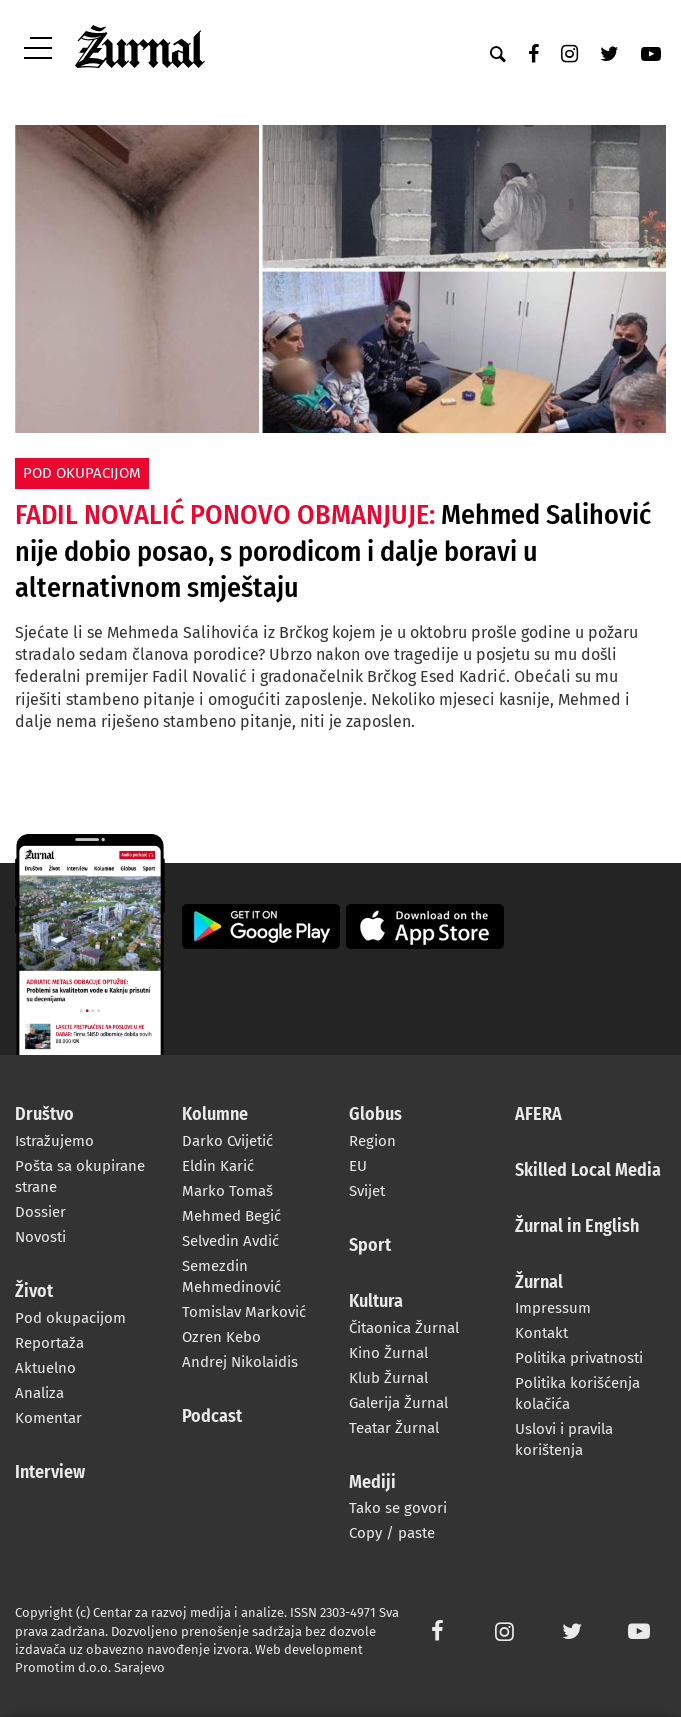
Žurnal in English (577, 1227)
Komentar (48, 1418)
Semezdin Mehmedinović (231, 1276)
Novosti (40, 1237)
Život (34, 1292)
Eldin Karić (218, 1166)
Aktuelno (45, 1368)
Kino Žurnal (388, 1353)
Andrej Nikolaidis (240, 1362)
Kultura (376, 1302)
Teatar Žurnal (394, 1428)
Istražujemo (54, 1141)
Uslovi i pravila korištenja (564, 1439)
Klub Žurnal (388, 1378)
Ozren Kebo (221, 1337)
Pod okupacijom (70, 1318)
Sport (370, 1246)
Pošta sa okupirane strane (80, 1176)
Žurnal (539, 1283)
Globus (375, 1115)
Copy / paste (392, 1533)
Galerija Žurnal (398, 1403)
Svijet (367, 1191)
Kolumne (215, 1115)
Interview (50, 1473)
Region (372, 1141)
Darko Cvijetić (227, 1141)
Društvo (44, 1115)
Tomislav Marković (244, 1312)
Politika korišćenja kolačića (577, 1393)
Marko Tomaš (227, 1191)
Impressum (553, 1308)
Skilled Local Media (588, 1171)
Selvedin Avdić (230, 1241)
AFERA (538, 1115)
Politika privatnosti (579, 1358)
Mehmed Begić (231, 1216)
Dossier (40, 1212)
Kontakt (541, 1333)
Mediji (372, 1483)
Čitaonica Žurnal (404, 1328)
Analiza (39, 1393)
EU (358, 1166)
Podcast (212, 1417)
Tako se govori (398, 1508)
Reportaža (49, 1343)
